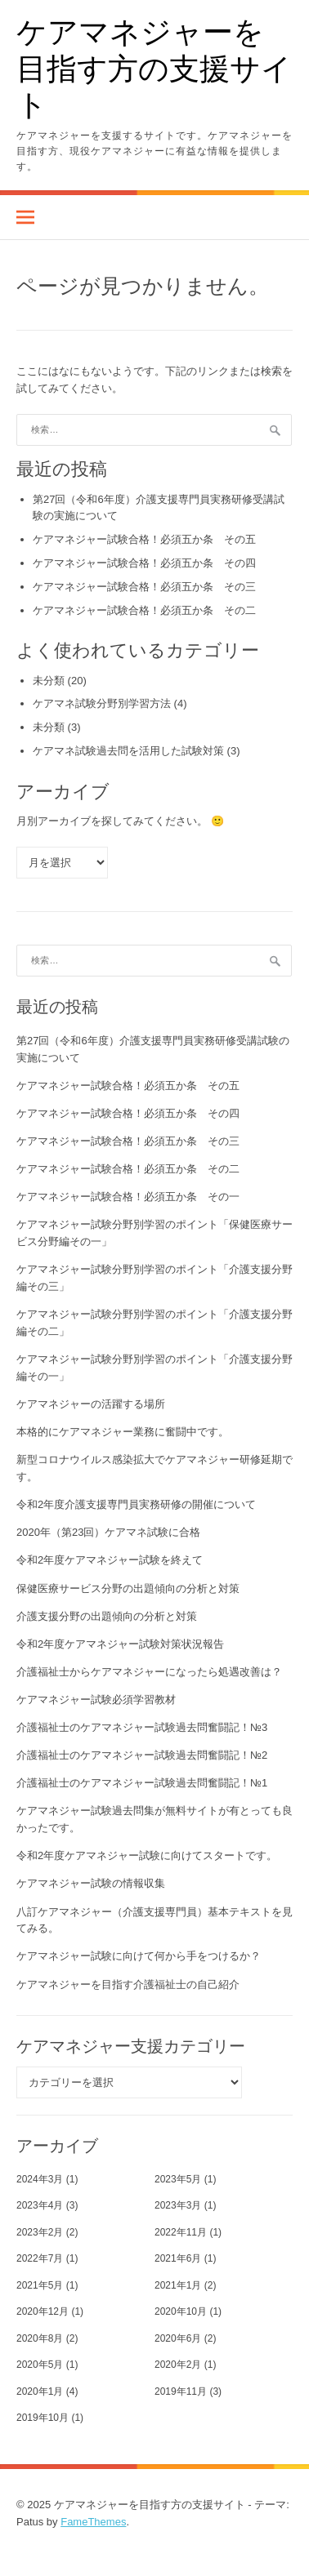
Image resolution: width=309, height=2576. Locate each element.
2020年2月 (177, 2364)
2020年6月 (177, 2338)
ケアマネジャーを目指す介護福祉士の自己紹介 (128, 1984)
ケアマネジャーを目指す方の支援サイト (154, 66)
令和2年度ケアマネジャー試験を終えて (109, 1560)
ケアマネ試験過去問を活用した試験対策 (128, 751)
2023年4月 (39, 2205)
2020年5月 (39, 2364)
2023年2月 (39, 2232)
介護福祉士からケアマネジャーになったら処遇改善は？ (149, 1672)
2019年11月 (180, 2391)
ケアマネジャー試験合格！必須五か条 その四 (144, 563)
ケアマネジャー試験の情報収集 (90, 1883)
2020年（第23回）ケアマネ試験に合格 (108, 1532)
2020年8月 (39, 2338)
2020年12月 (42, 2311)
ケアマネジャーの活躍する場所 (90, 1404)
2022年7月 (39, 2258)
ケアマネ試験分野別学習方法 (102, 703)
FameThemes (93, 2522)
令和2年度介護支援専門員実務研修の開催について (136, 1504)
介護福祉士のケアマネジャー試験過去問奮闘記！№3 (141, 1727)
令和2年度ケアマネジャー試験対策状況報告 (120, 1644)
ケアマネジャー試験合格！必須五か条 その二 (144, 610)
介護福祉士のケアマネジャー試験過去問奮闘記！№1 (141, 1783)
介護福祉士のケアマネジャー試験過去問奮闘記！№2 (141, 1755)
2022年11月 (180, 2232)
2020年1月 (39, 2391)
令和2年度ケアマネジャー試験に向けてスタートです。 (146, 1855)
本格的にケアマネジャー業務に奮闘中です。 (122, 1432)
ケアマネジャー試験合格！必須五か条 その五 (144, 539)
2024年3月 (39, 2179)
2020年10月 (180, 2311)
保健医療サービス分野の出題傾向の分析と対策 (128, 1588)
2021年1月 (177, 2285)
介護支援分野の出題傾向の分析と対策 (106, 1616)
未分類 (49, 680)
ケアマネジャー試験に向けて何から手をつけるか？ (138, 1956)
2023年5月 (177, 2179)
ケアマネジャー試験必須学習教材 (96, 1699)
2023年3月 (177, 2205)
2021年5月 (39, 2285)
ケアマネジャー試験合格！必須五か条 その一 (128, 1196)
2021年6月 (177, 2258)
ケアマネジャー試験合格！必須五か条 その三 (144, 587)
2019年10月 (42, 2417)
